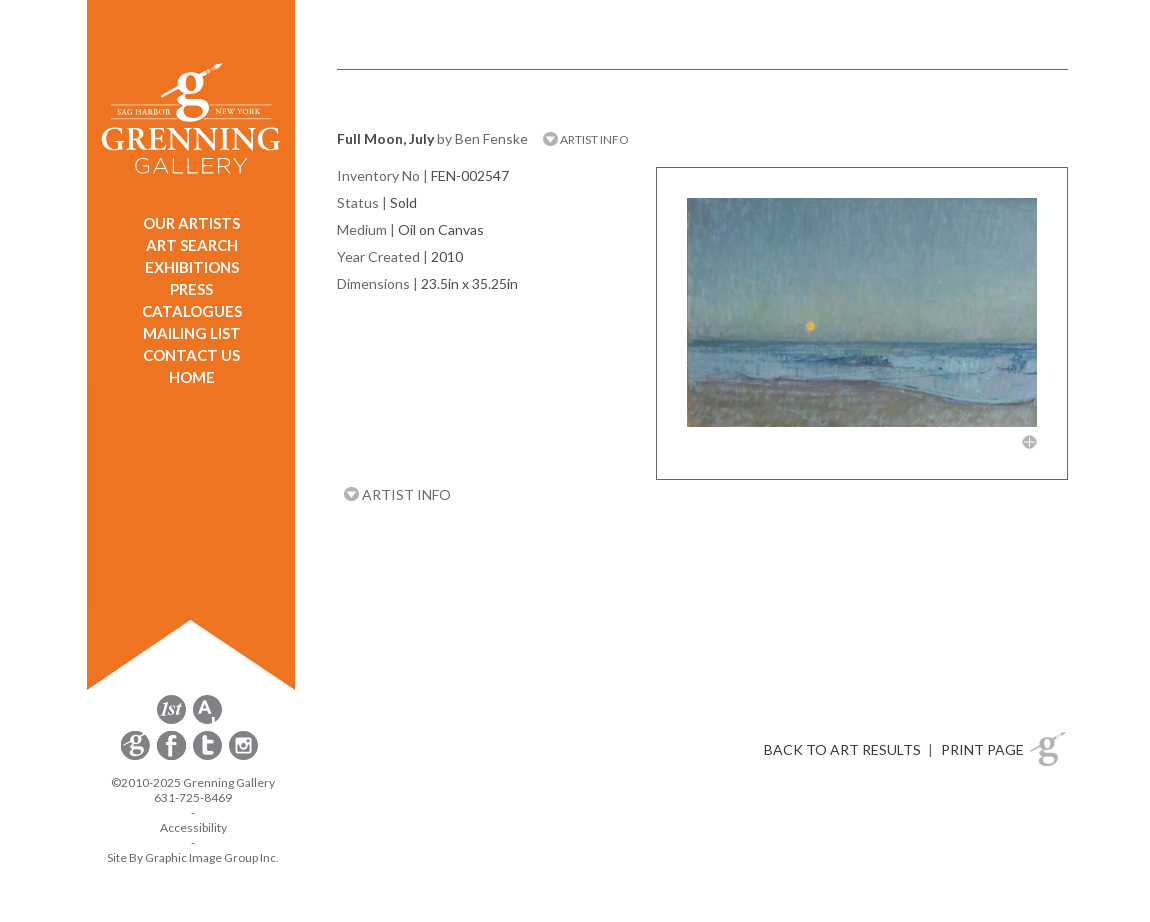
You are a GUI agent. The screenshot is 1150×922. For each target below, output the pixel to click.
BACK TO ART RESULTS (842, 749)
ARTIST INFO (586, 139)
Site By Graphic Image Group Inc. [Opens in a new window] (193, 857)
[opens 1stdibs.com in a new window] (171, 720)
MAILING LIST (192, 333)
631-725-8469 (193, 797)
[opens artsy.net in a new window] (207, 720)
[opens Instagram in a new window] (243, 756)
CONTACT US (191, 355)
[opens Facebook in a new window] (173, 756)
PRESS (191, 289)
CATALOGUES (192, 311)
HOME (192, 377)
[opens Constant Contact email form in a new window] (137, 756)
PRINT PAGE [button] (982, 749)
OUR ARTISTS (191, 223)
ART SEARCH (192, 245)
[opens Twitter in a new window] (209, 756)
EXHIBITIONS (192, 267)
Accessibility (193, 827)
